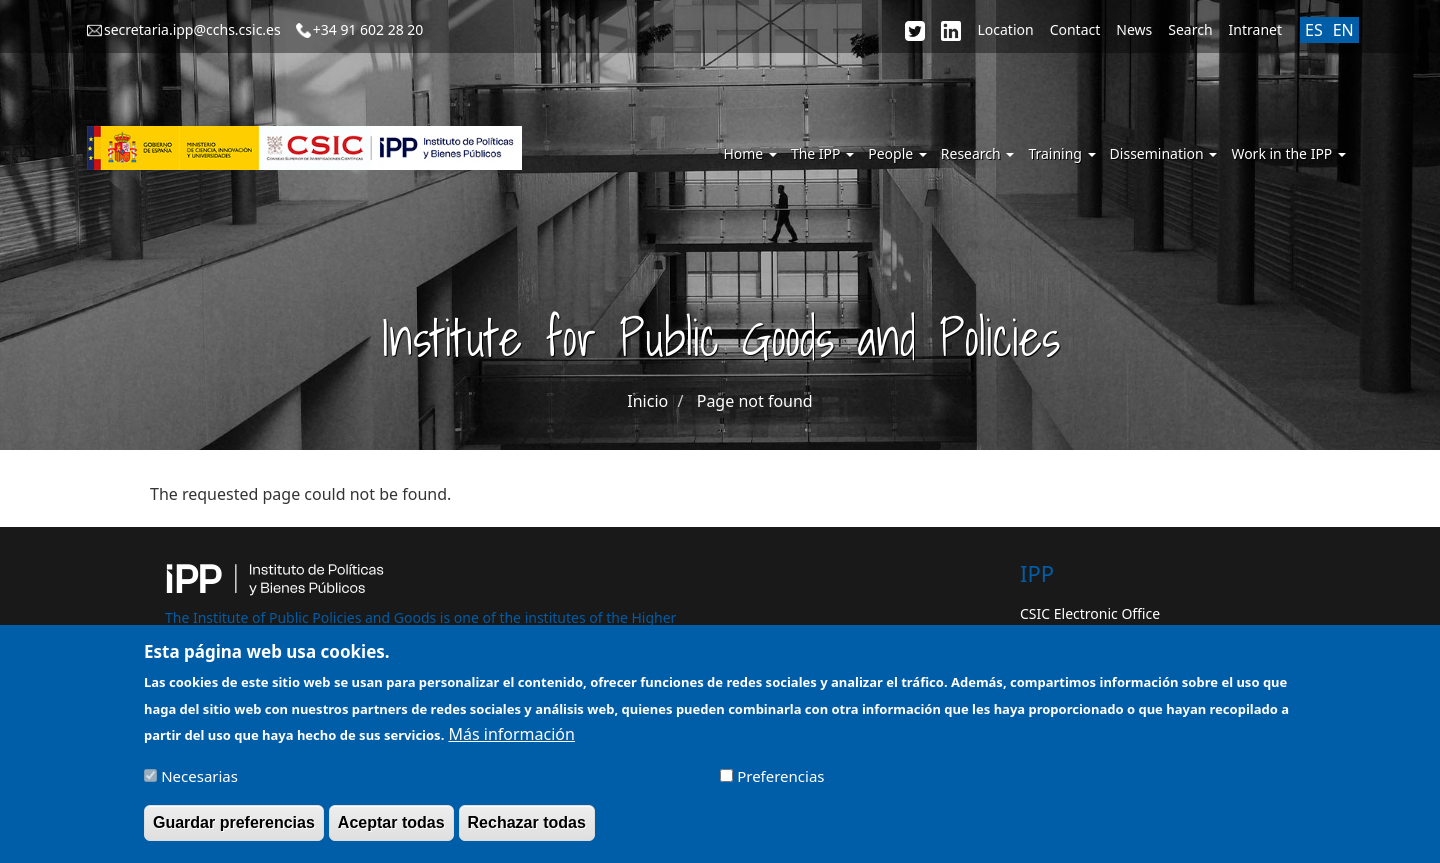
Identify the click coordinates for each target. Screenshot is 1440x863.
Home (749, 153)
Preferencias (780, 785)
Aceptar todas (391, 831)
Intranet (1255, 29)
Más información (511, 742)
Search (1190, 29)
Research (978, 153)
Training (1061, 153)
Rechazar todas (527, 831)
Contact (1075, 29)
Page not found (755, 401)
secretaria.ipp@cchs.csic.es (192, 29)
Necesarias (199, 785)
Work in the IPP (1288, 153)
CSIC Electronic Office (1090, 613)
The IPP (822, 153)
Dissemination (1164, 153)
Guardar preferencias (234, 831)
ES (1314, 30)
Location (1005, 29)
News (1134, 29)
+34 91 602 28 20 (368, 29)
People (897, 153)
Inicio (647, 401)
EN (1343, 30)
